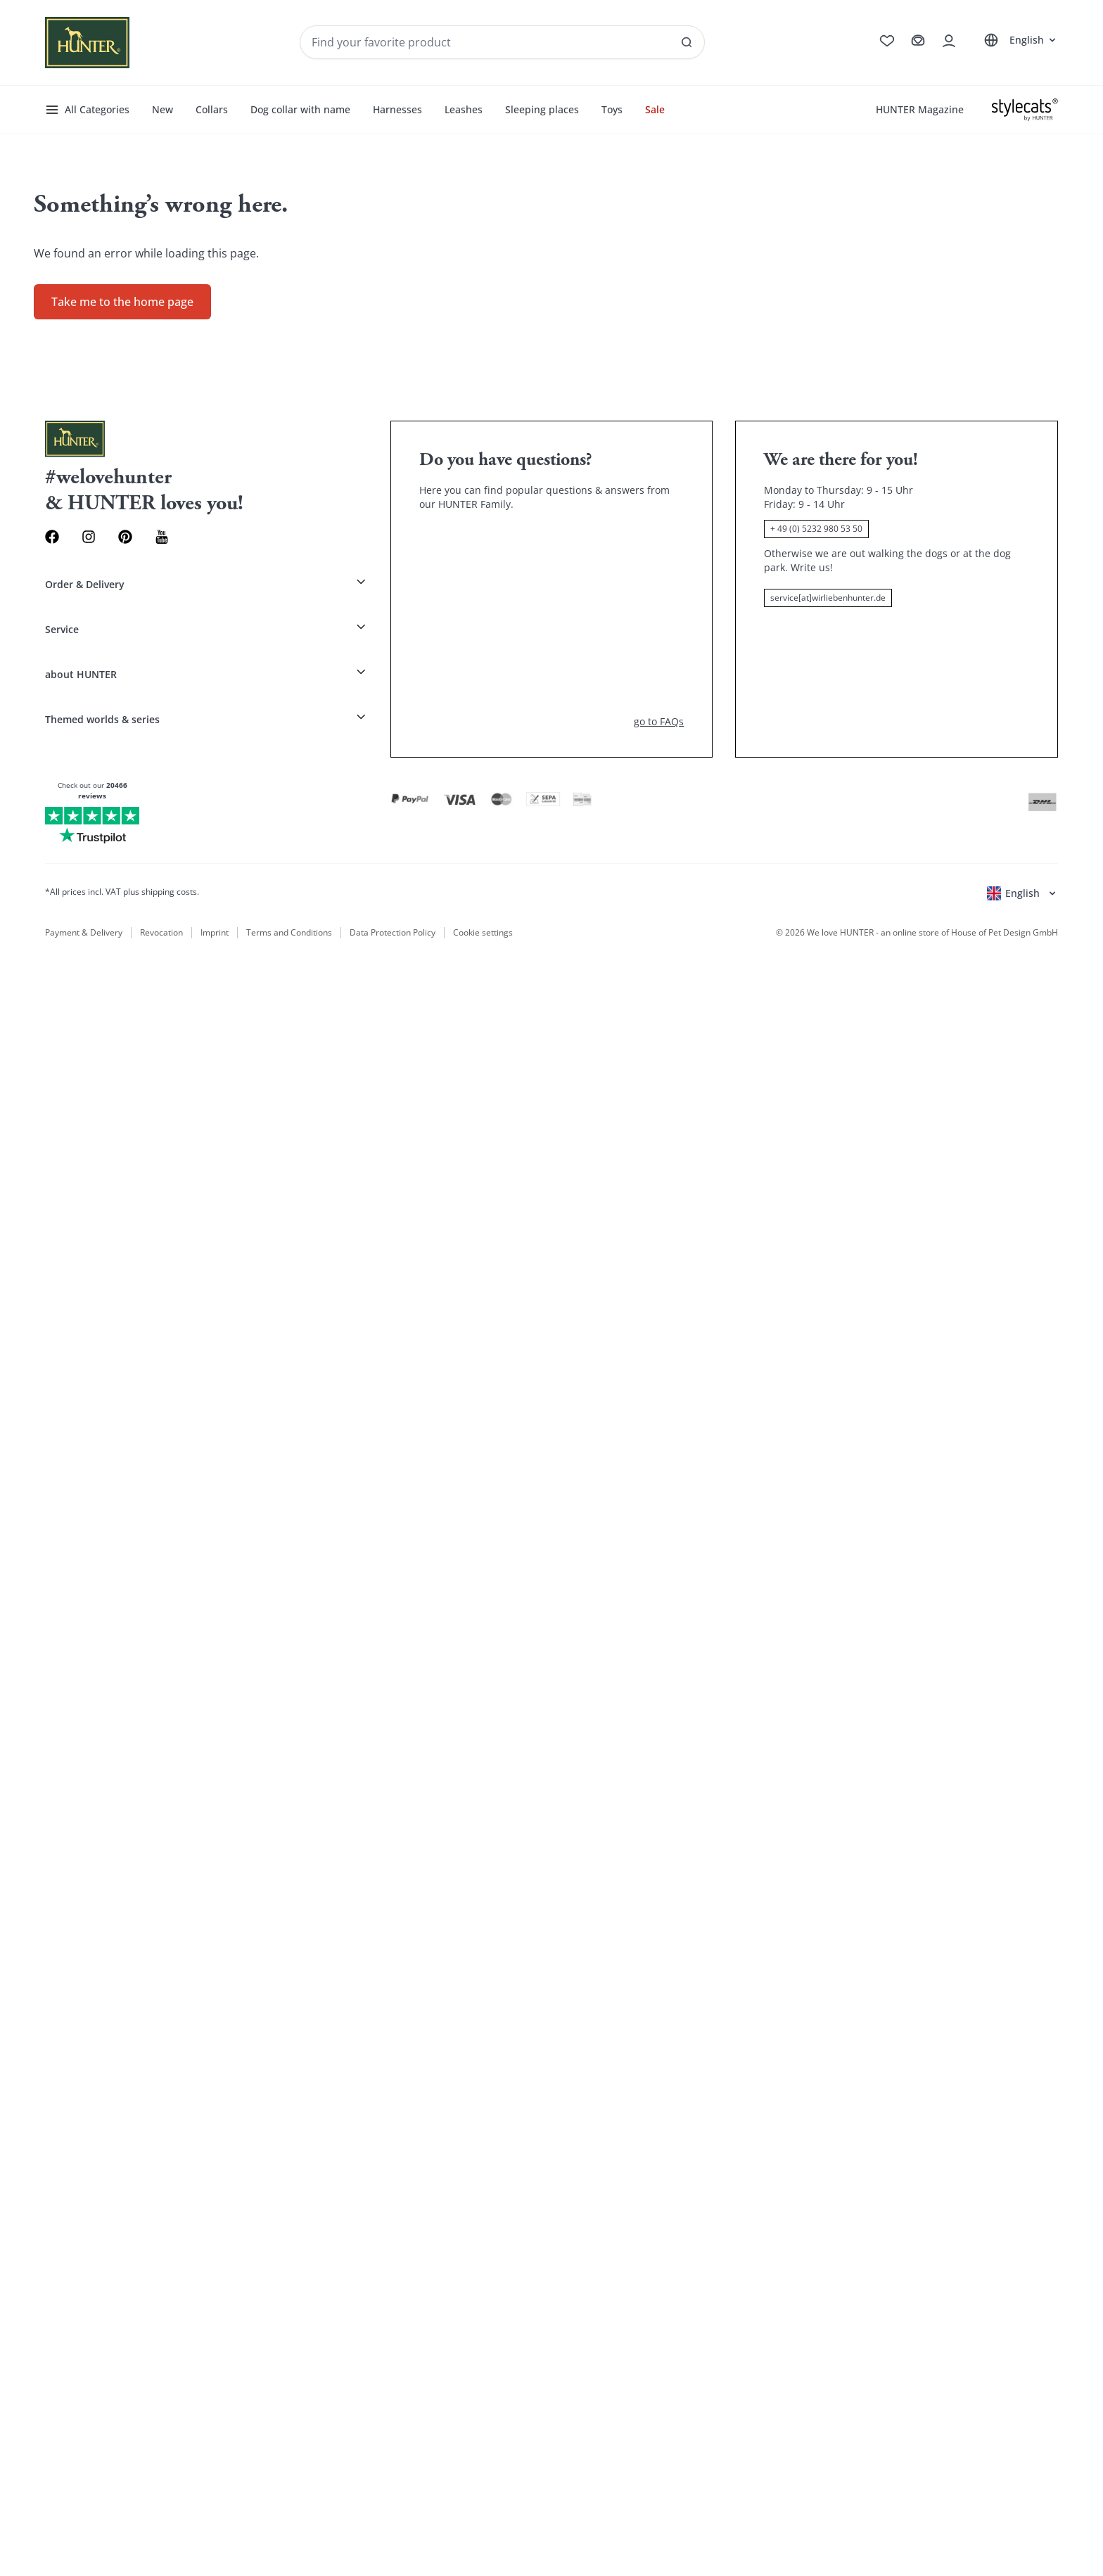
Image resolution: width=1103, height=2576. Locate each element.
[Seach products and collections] (490, 42)
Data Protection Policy (392, 903)
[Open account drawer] (945, 42)
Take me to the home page (122, 302)
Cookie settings (482, 903)
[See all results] (676, 52)
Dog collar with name (300, 109)
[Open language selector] (1018, 40)
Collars (212, 109)
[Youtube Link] (189, 538)
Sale (655, 109)
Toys (612, 109)
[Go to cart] (906, 42)
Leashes (464, 109)
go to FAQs (659, 690)
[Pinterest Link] (144, 538)
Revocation (161, 903)
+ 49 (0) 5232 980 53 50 (816, 529)
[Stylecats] (1025, 109)
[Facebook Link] (56, 538)
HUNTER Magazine (920, 109)
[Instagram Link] (100, 538)
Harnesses (397, 109)
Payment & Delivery (83, 903)
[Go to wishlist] (867, 42)
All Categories (87, 110)
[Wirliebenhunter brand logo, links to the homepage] (87, 42)
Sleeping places (542, 109)
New (162, 109)
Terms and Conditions (289, 903)
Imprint (214, 903)
